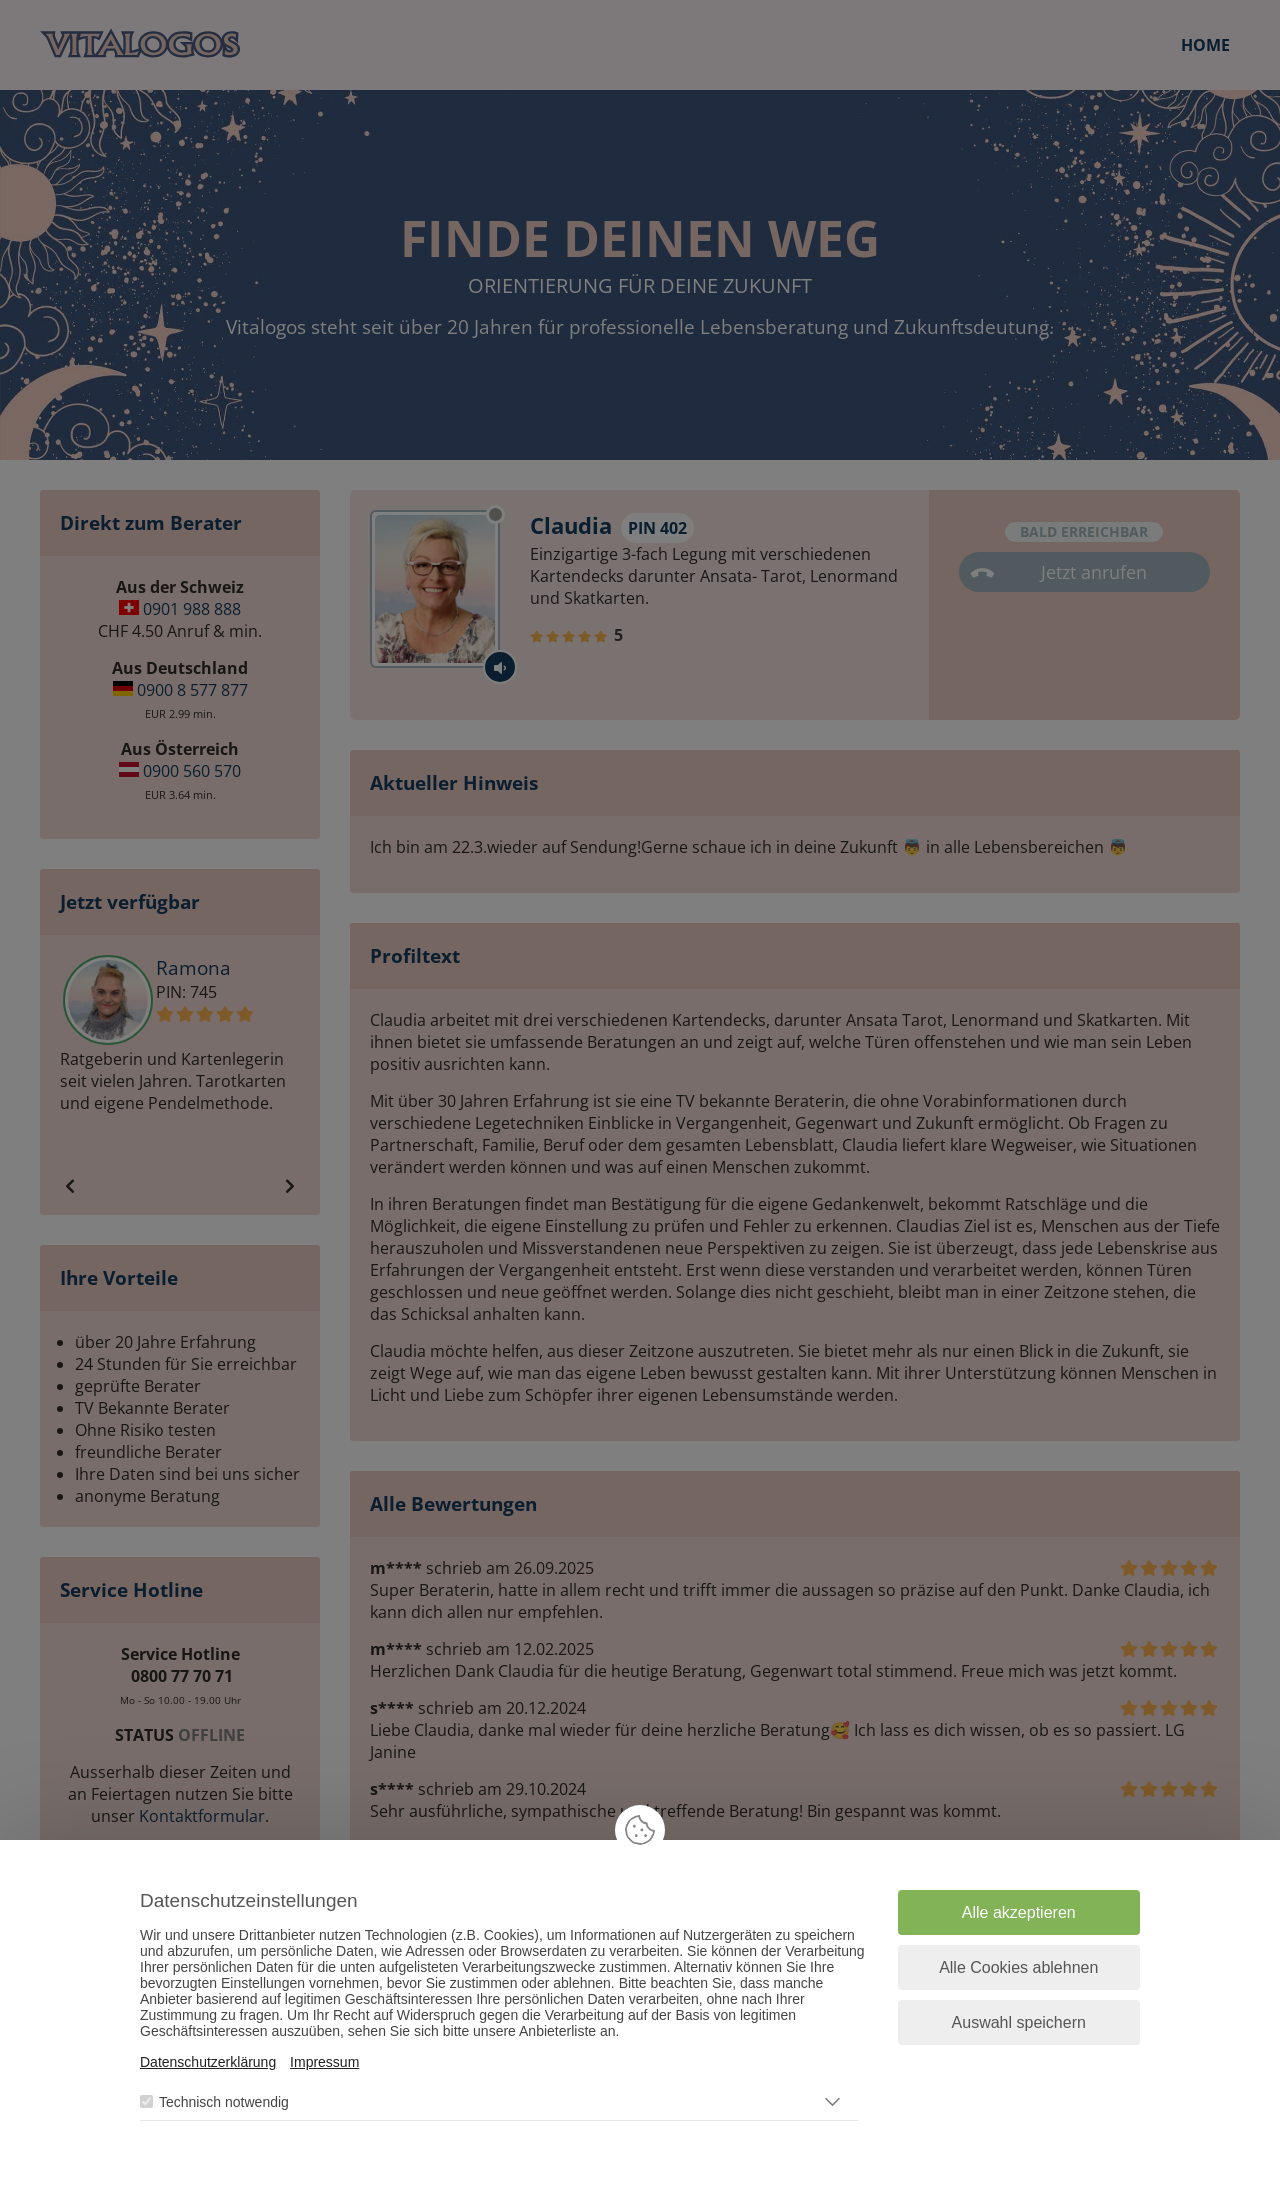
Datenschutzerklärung (208, 2062)
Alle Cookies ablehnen (1018, 1967)
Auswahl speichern (1019, 2022)
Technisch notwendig (224, 2102)
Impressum (324, 2062)
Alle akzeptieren (1019, 1912)
